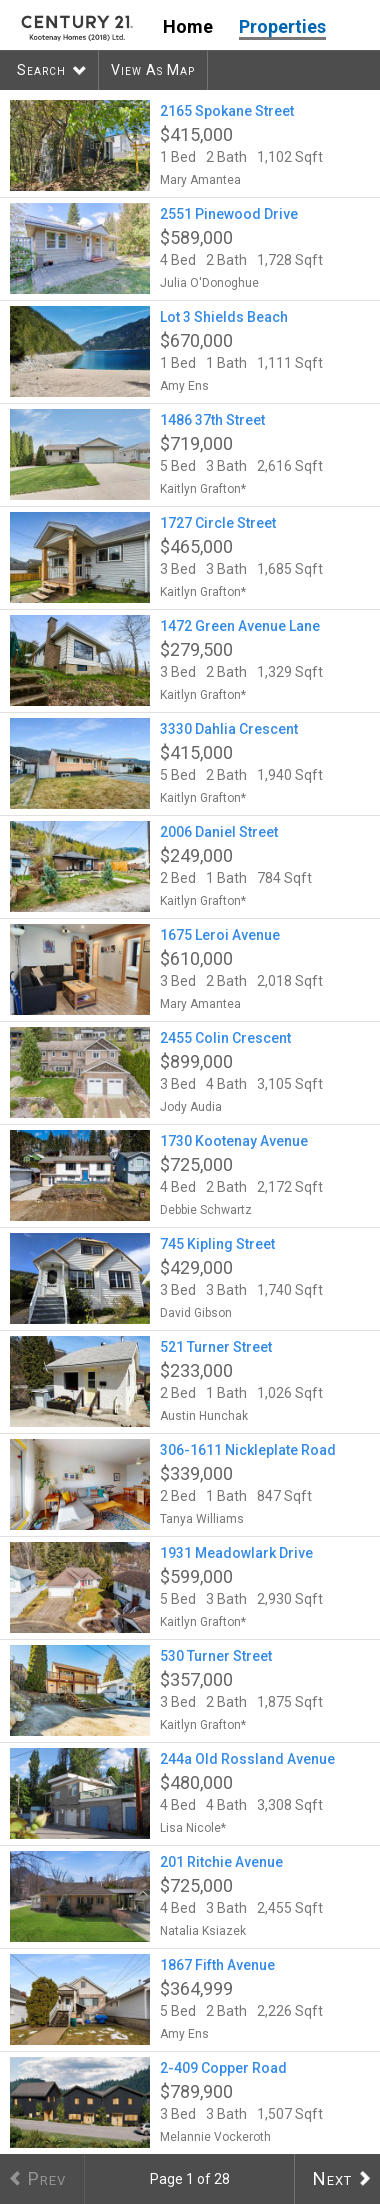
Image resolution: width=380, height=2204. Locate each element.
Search (41, 70)
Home (188, 26)
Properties (282, 26)
